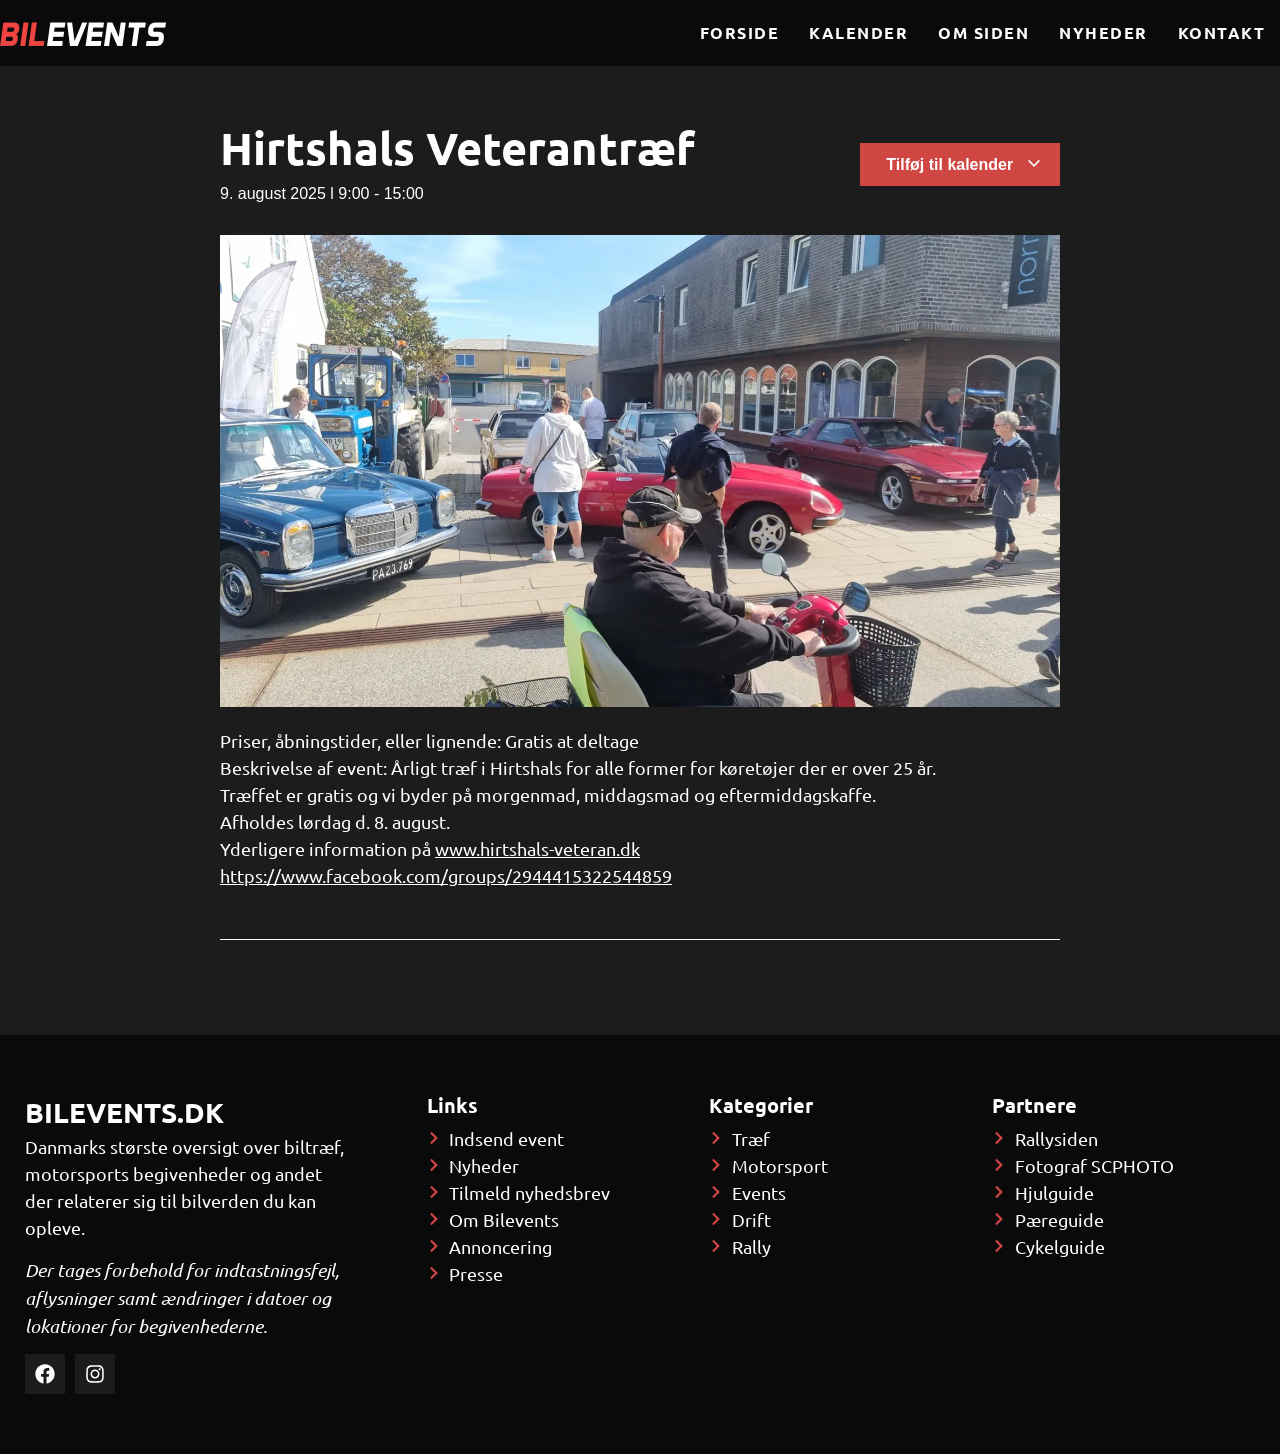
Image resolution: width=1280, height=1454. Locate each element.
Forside (740, 32)
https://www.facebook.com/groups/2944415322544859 (446, 875)
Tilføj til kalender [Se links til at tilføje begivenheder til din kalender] (963, 164)
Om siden (983, 32)
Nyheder (1103, 32)
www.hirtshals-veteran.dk (537, 848)
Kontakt (1222, 32)
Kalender (858, 32)
